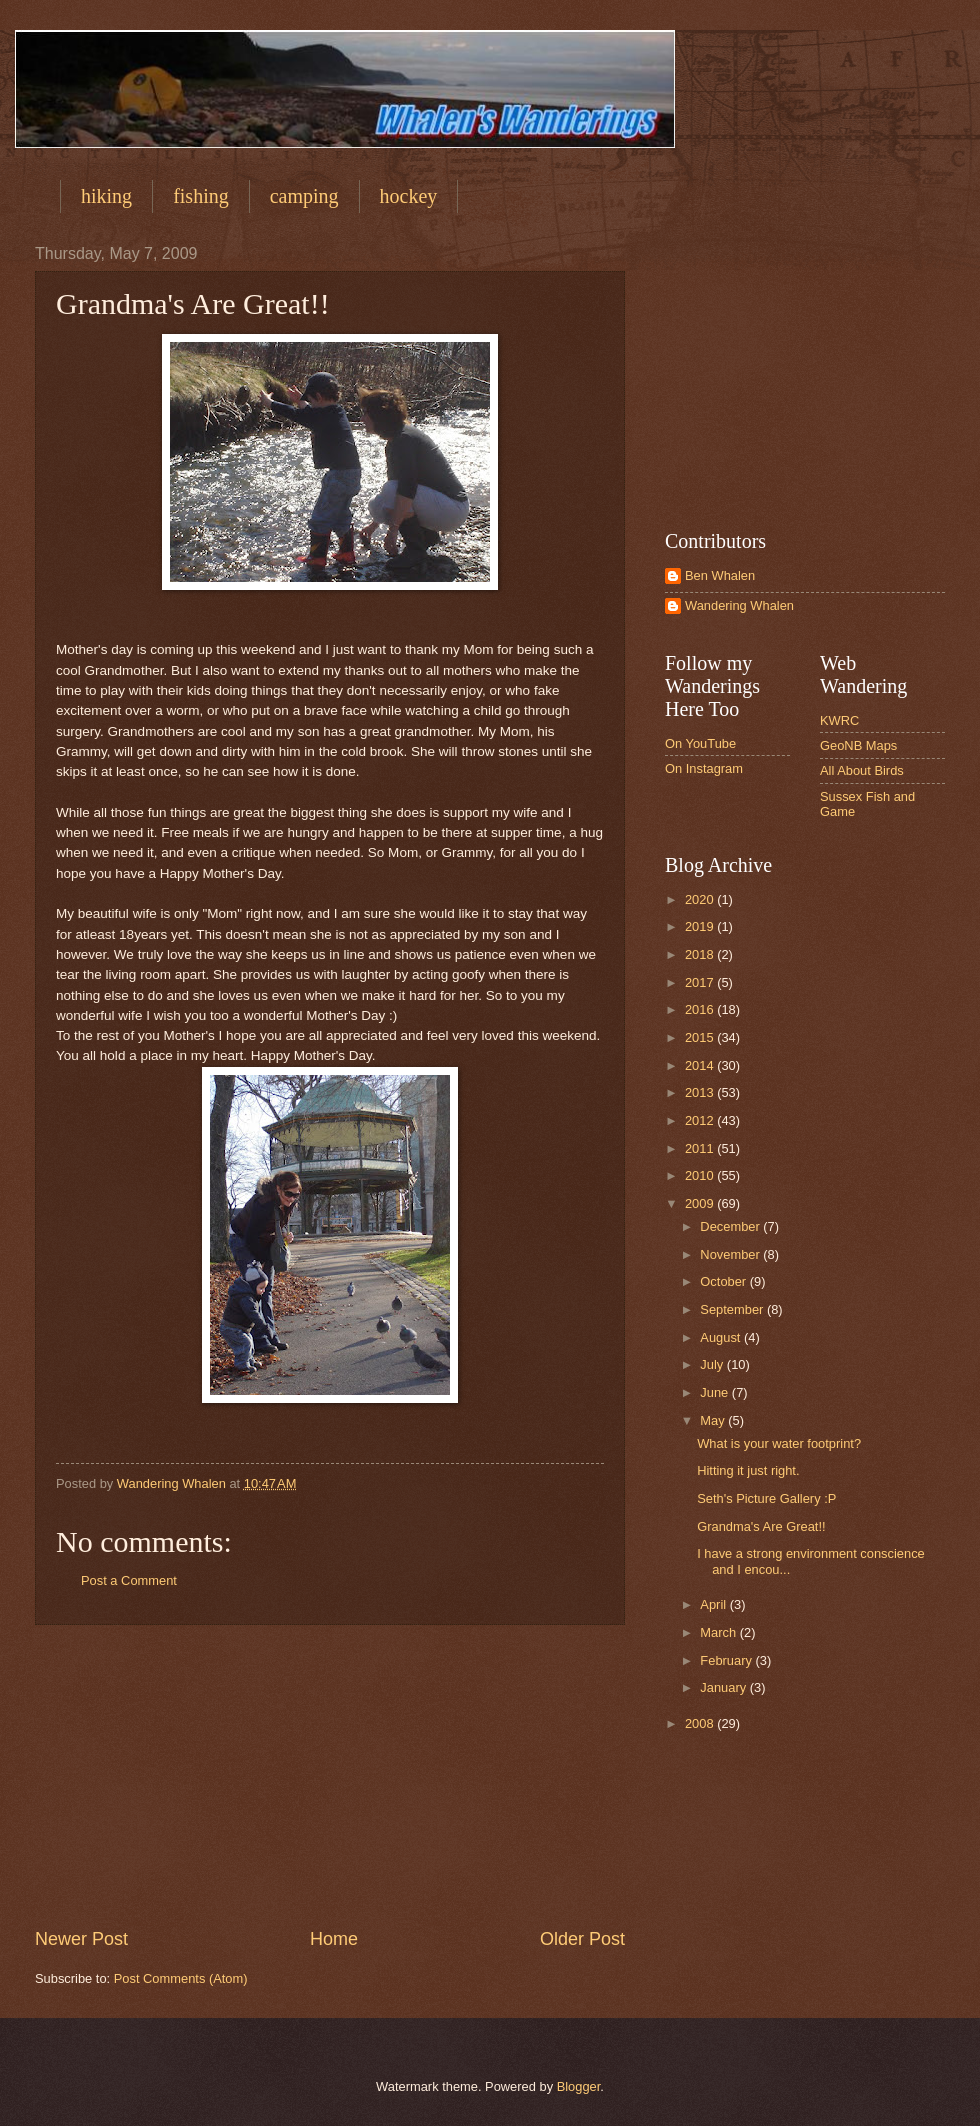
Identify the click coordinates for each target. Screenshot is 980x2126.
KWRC (839, 720)
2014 (701, 1065)
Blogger (579, 2086)
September (733, 1309)
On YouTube (700, 743)
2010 (701, 1175)
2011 (701, 1148)
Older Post (582, 1939)
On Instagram (704, 768)
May (714, 1420)
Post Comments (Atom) (181, 1978)
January (724, 1687)
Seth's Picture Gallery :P (766, 1498)
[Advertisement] (330, 1776)
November (731, 1254)
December (731, 1226)
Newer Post (81, 1939)
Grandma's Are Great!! (761, 1526)
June (716, 1392)
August (722, 1337)
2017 (701, 982)
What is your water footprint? (779, 1443)
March (719, 1632)
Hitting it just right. (748, 1470)
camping (304, 196)
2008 (701, 1723)
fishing (201, 196)
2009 (701, 1203)
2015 (701, 1037)
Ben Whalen (720, 575)
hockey (409, 196)
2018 (701, 954)
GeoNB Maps (858, 745)
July (713, 1364)
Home (334, 1939)
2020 (701, 899)
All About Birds (862, 770)
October (724, 1281)
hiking (106, 196)
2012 (701, 1120)
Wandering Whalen (739, 605)
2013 (701, 1092)
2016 (701, 1009)
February (727, 1660)
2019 (701, 926)
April (714, 1604)
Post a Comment (129, 1580)
